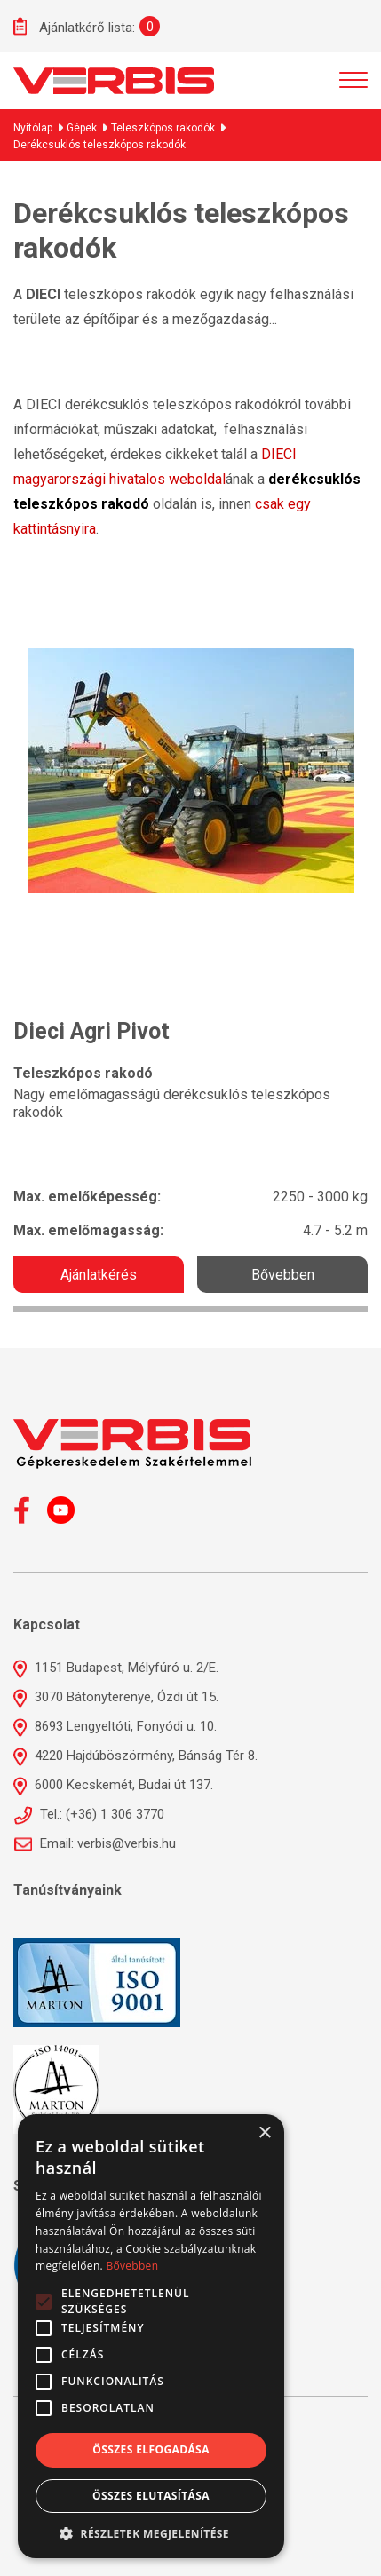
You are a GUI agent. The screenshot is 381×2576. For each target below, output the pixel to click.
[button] (151, 2532)
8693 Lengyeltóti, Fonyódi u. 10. (115, 1726)
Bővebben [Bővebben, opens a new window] (132, 2265)
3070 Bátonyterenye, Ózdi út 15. (115, 1697)
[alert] (151, 2336)
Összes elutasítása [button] (151, 2495)
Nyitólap (32, 128)
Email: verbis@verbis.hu (94, 1843)
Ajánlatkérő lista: (74, 26)
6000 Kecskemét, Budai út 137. (113, 1785)
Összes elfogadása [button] (151, 2449)
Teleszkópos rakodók (163, 128)
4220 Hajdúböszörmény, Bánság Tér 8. (135, 1756)
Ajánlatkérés (98, 1274)
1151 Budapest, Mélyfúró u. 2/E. (115, 1668)
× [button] (264, 2133)
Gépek (82, 128)
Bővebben (282, 1274)
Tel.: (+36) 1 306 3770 (88, 1814)
